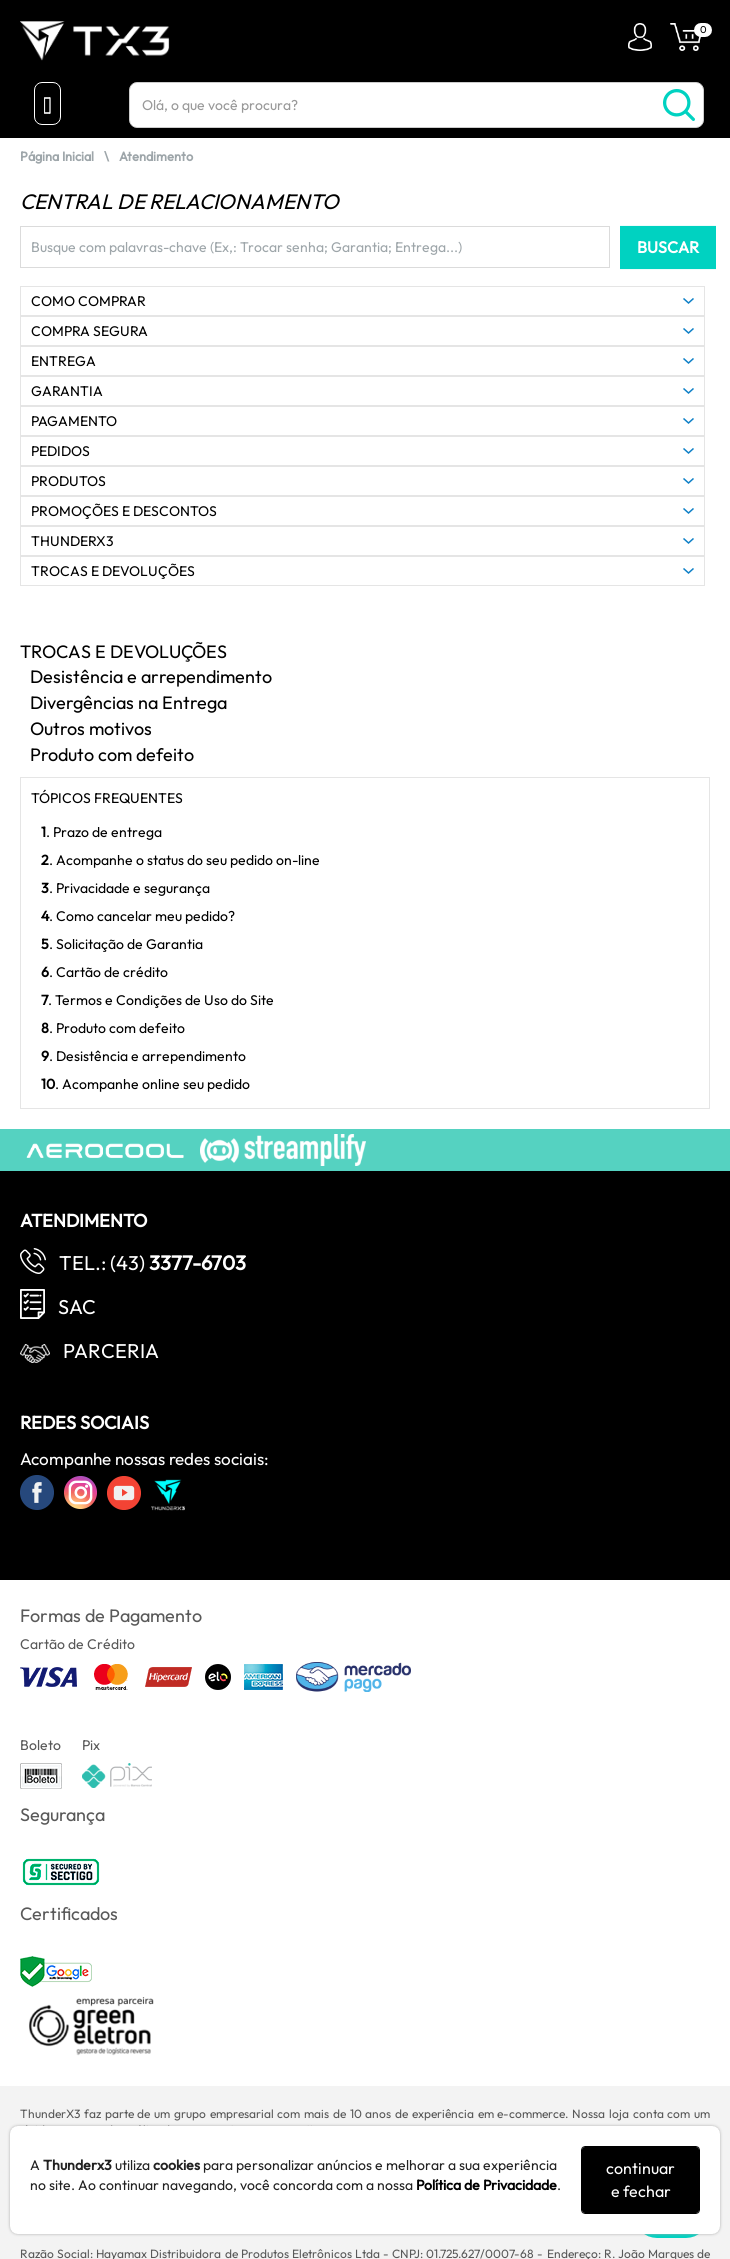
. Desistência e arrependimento (143, 1056)
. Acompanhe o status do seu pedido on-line (180, 860)
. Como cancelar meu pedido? (138, 916)
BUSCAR (668, 247)
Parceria (111, 1350)
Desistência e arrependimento (151, 676)
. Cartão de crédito (104, 972)
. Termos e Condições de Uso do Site (157, 1000)
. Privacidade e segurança (125, 888)
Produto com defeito (112, 754)
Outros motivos (91, 728)
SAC (77, 1306)
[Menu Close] (47, 103)
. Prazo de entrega (101, 832)
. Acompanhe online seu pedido (145, 1084)
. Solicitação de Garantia (122, 944)
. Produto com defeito (113, 1028)
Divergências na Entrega (128, 702)
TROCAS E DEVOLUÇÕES (123, 651)
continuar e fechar (640, 2179)
